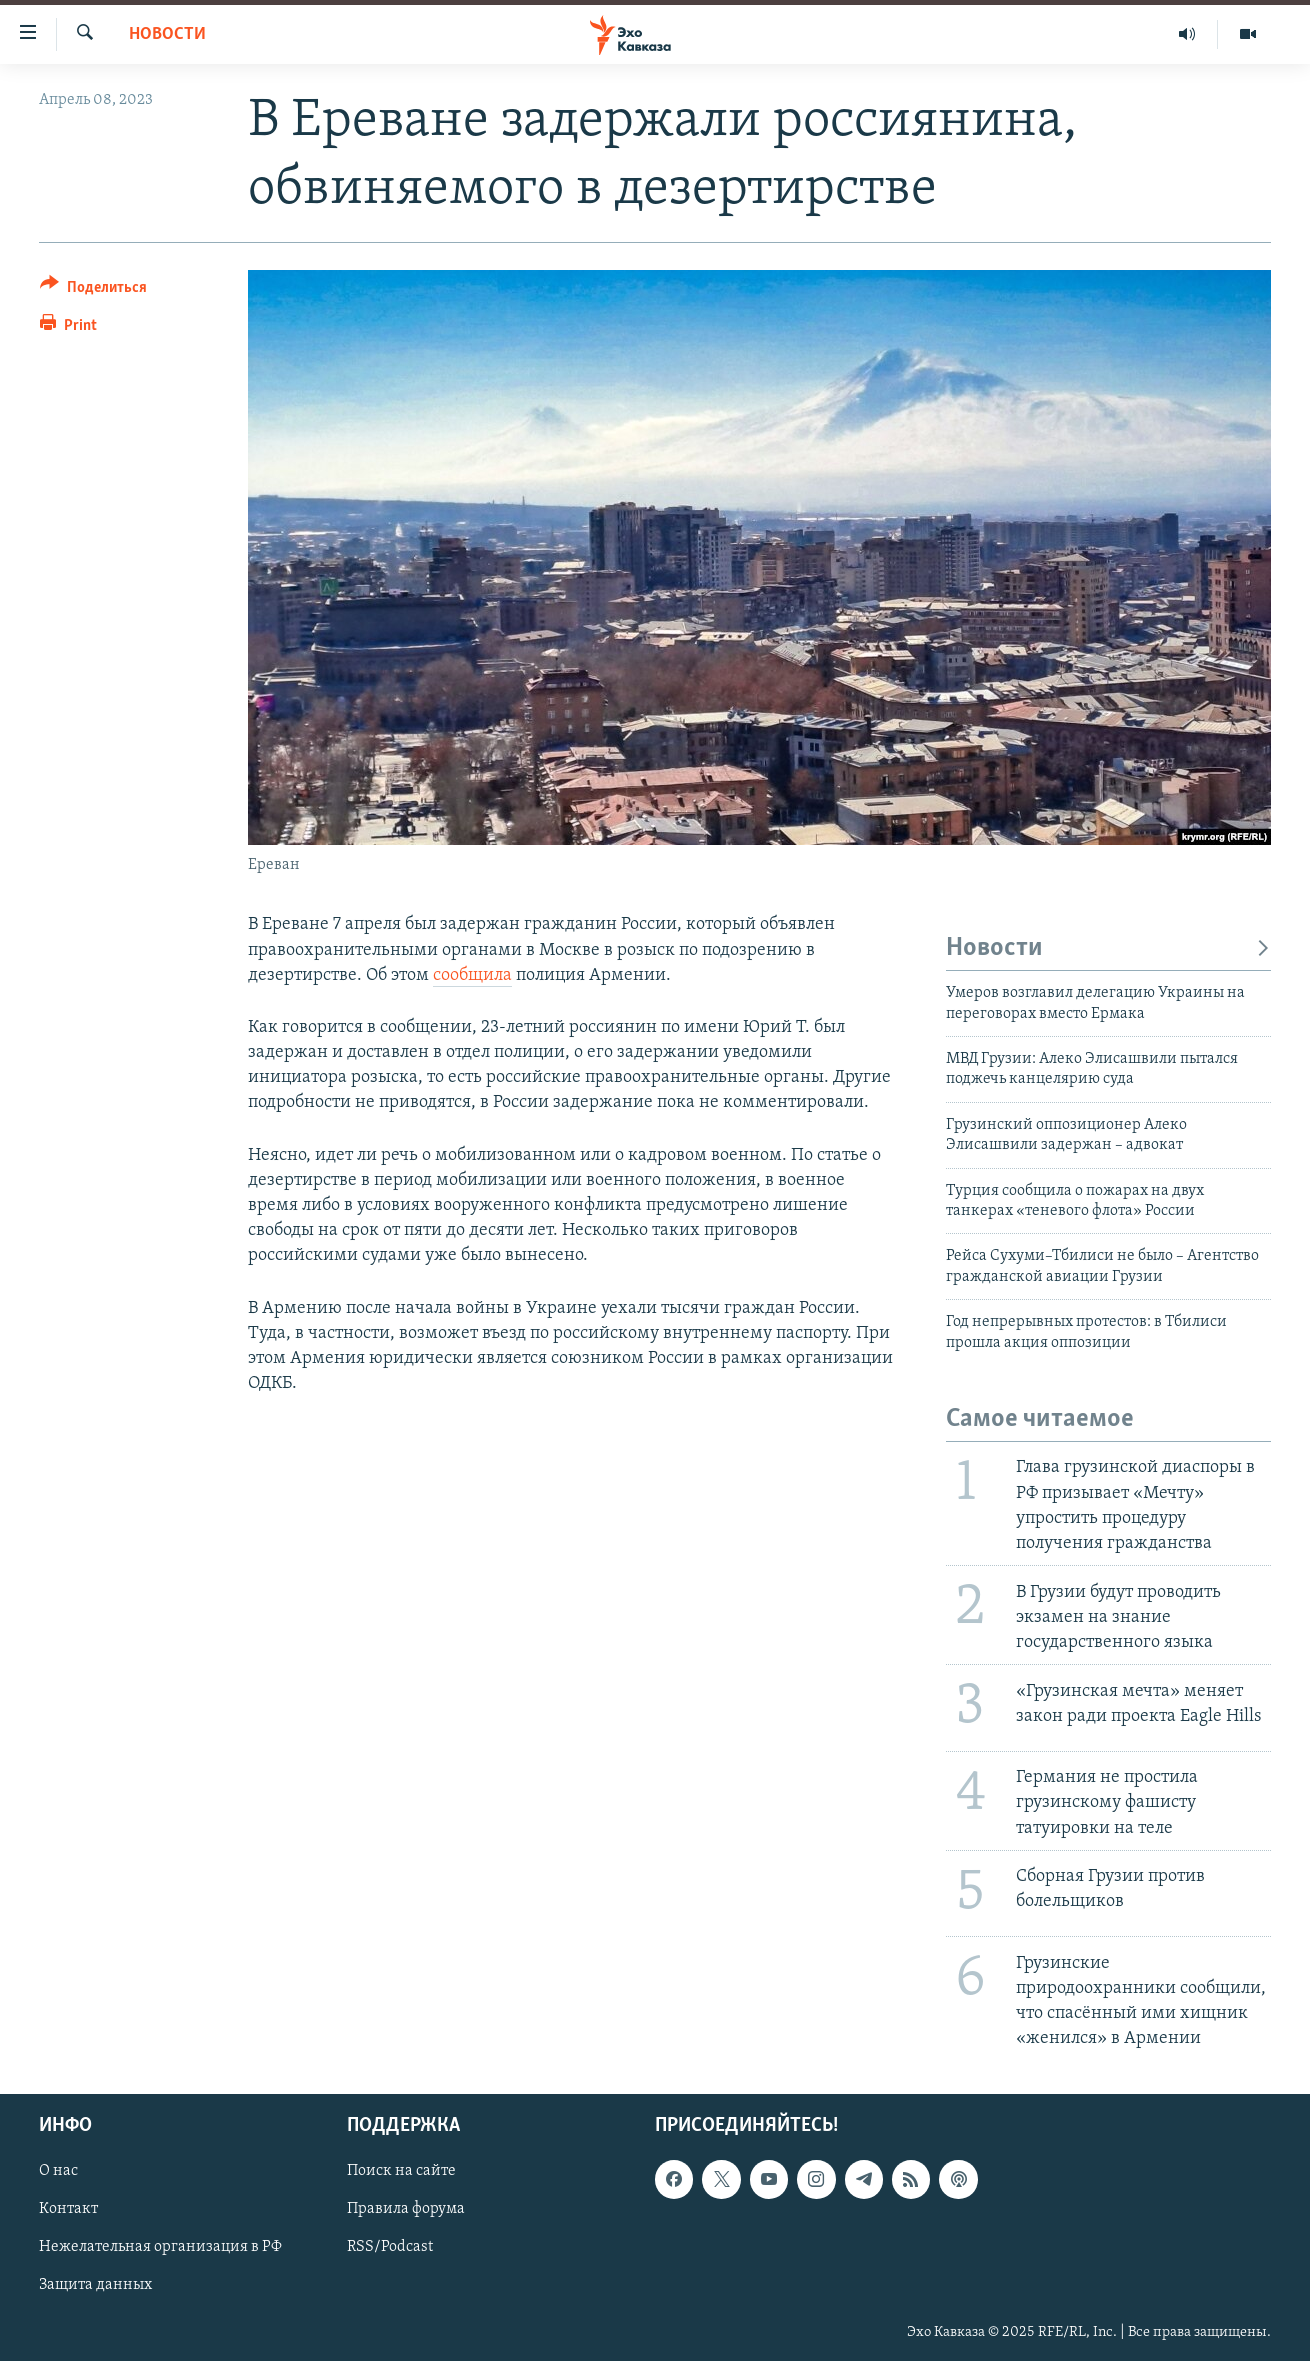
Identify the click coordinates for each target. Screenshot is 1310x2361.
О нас (58, 2172)
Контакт (68, 2210)
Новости (167, 34)
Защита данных (95, 2286)
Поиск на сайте (401, 2172)
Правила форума (406, 2210)
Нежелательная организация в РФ (160, 2248)
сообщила (472, 975)
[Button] (93, 290)
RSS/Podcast (390, 2248)
